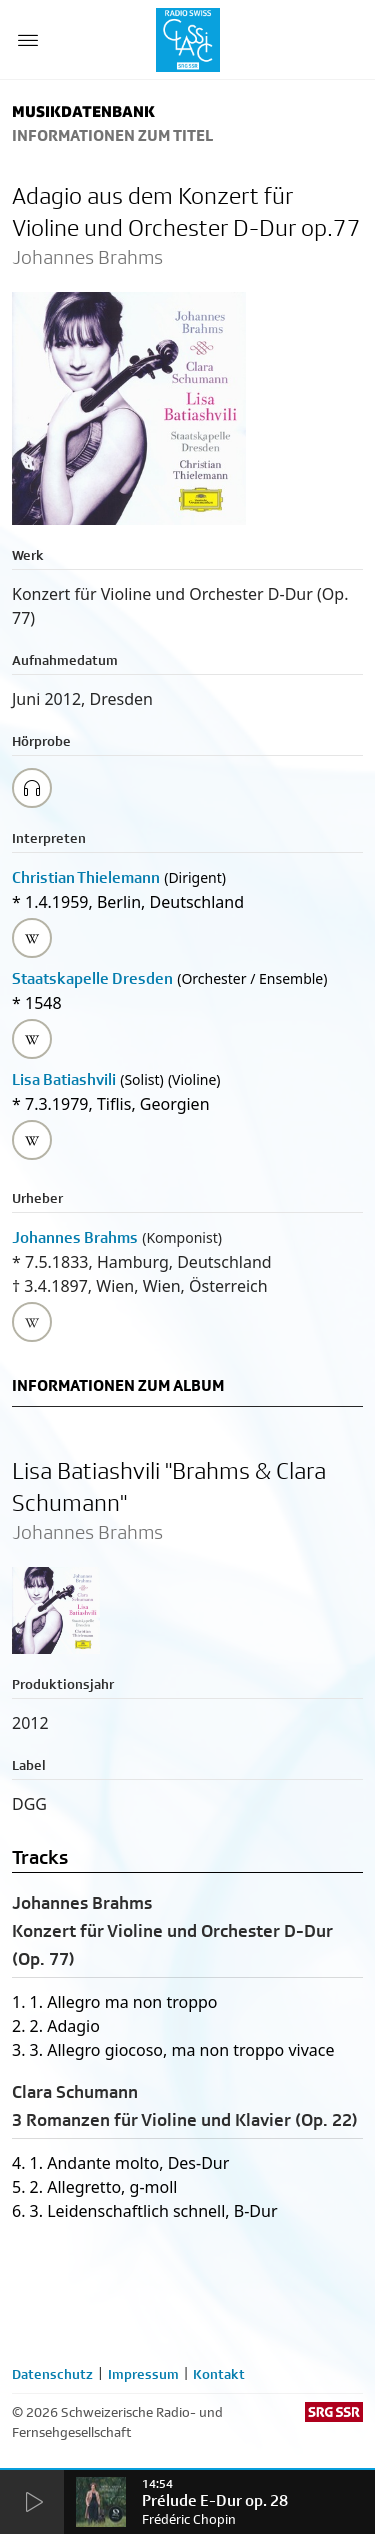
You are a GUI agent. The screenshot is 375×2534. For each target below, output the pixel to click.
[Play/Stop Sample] (32, 788)
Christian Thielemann (86, 877)
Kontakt (219, 2374)
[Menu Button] (28, 40)
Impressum (143, 2374)
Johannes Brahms (75, 1237)
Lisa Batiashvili (64, 1079)
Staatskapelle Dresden (92, 978)
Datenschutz (52, 2374)
